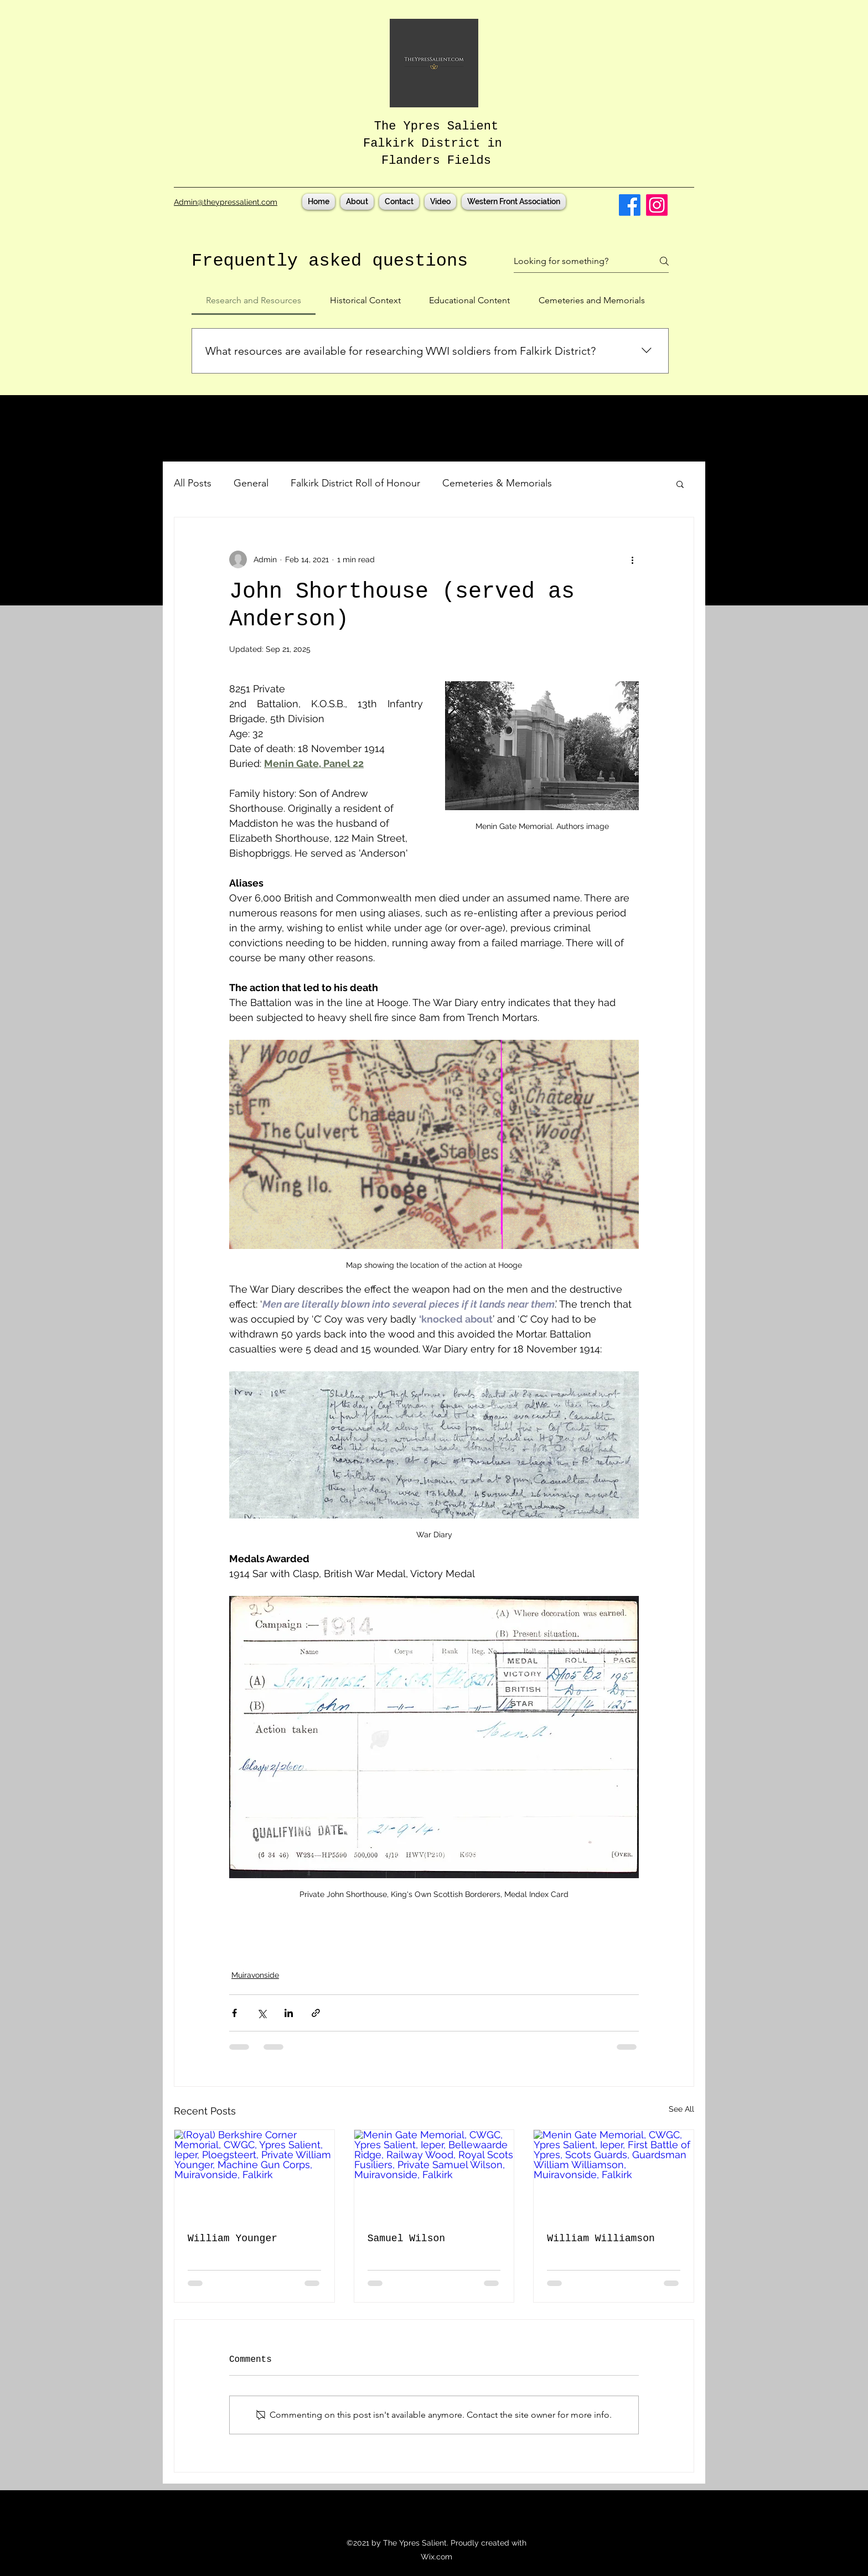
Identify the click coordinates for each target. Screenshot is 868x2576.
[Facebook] (629, 205)
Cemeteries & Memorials (497, 483)
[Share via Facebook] (234, 2013)
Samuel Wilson (406, 2238)
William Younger (232, 2238)
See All (681, 2109)
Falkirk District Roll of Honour (355, 483)
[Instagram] (657, 205)
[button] (680, 483)
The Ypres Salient (436, 126)
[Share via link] (316, 2013)
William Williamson (600, 2238)
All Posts (192, 483)
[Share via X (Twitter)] (261, 2013)
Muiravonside (255, 1975)
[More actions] (632, 559)
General (251, 483)
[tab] (254, 300)
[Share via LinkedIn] (288, 2013)
